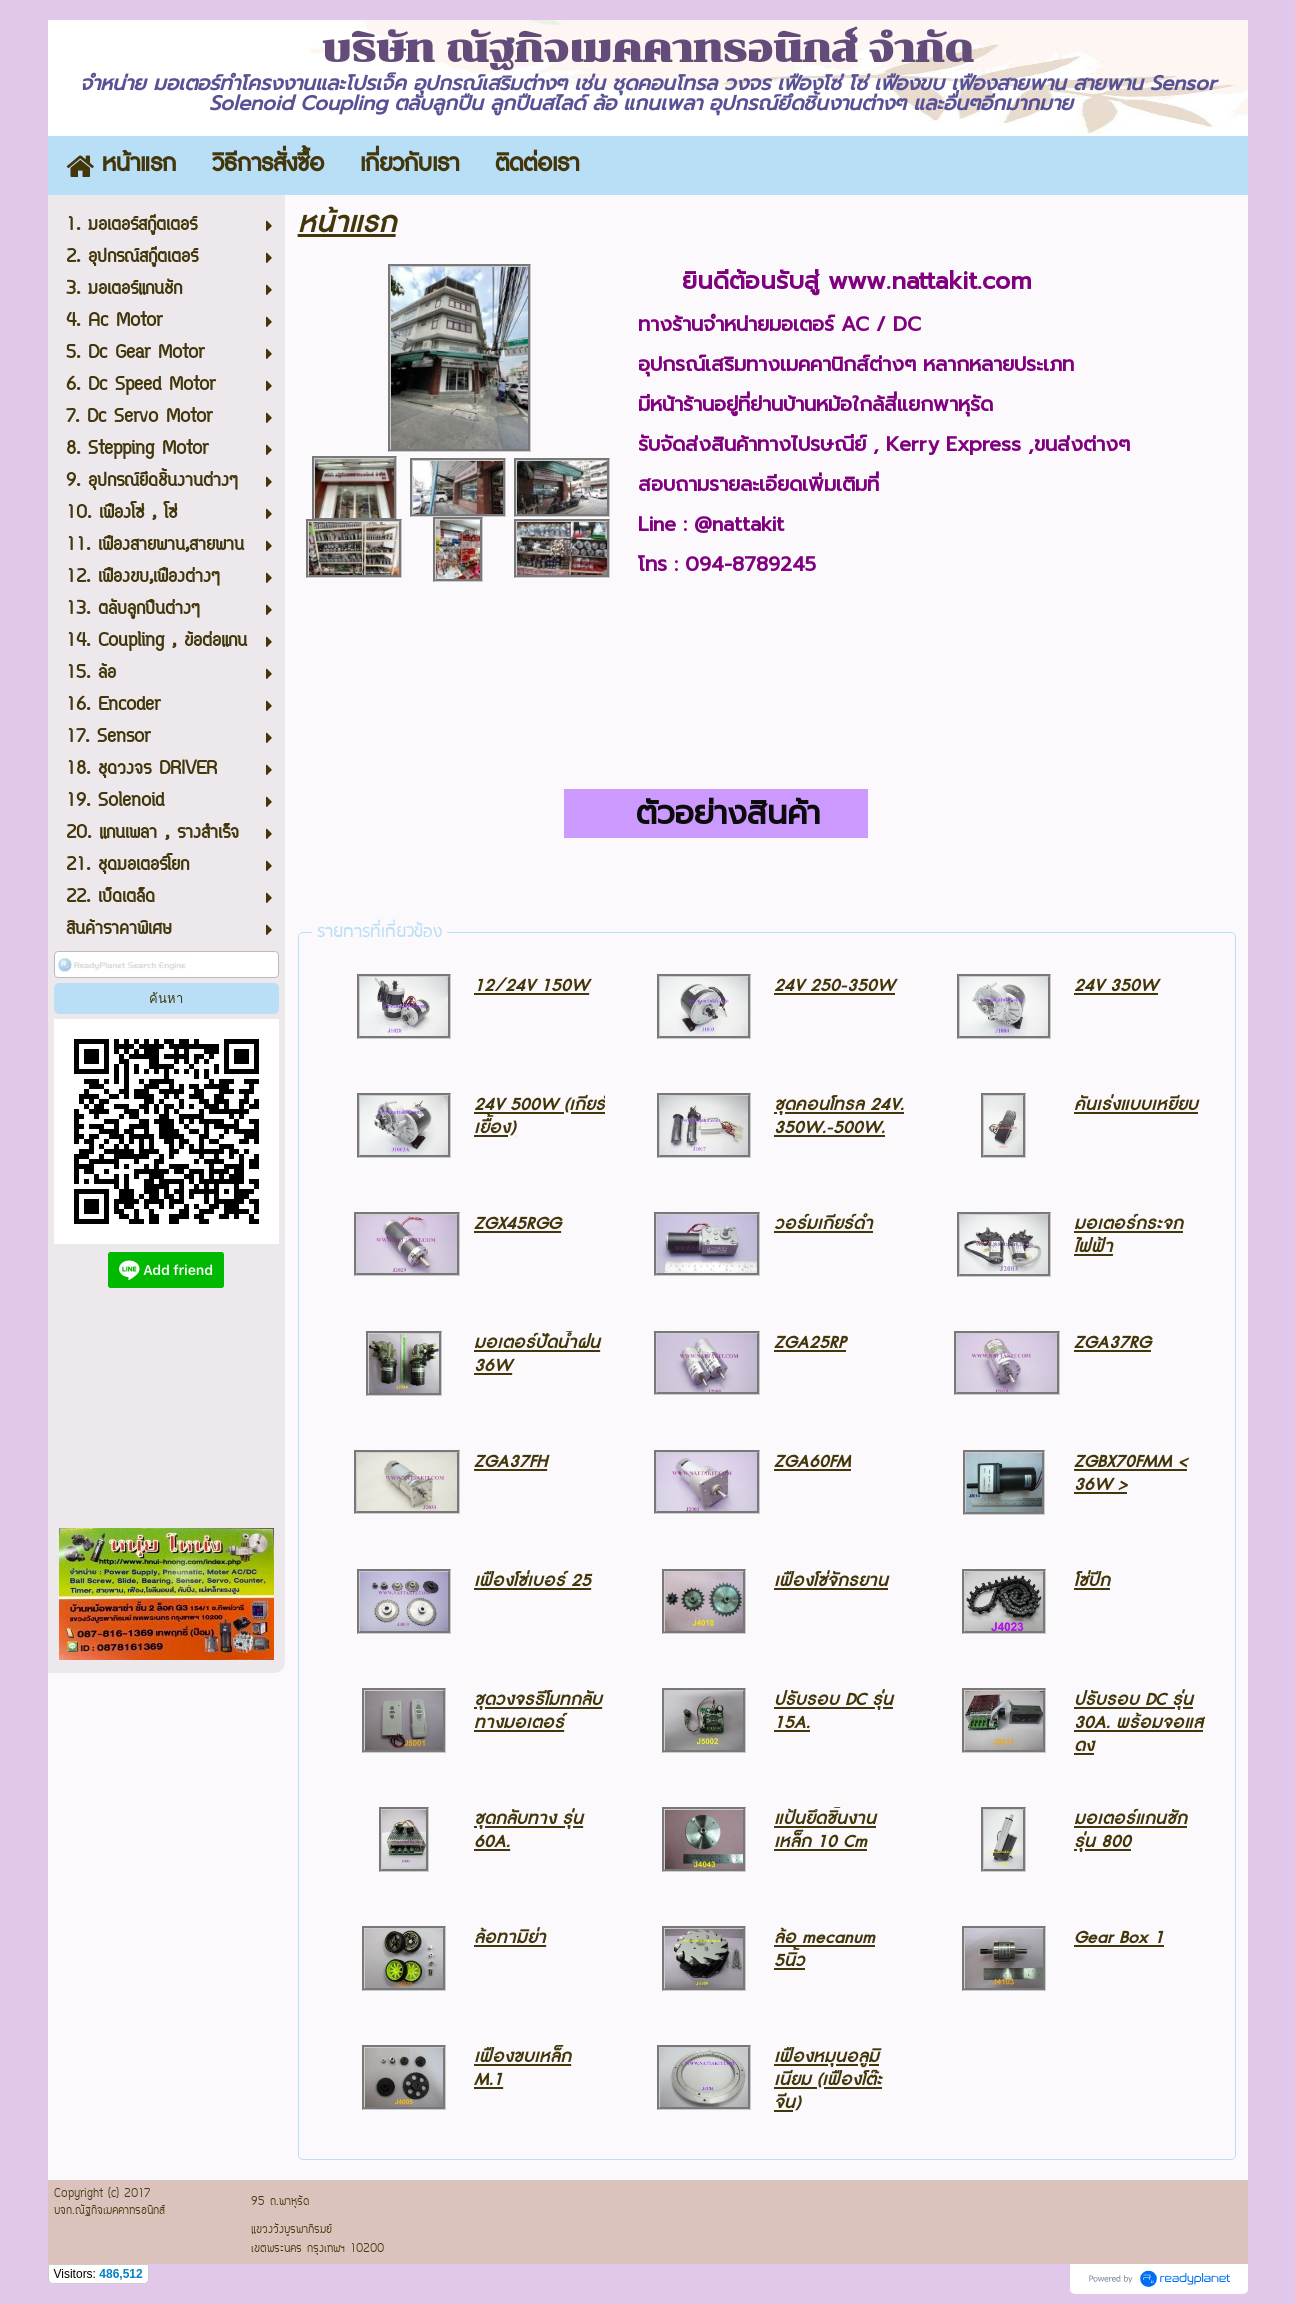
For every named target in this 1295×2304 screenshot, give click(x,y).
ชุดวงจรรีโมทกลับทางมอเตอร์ (538, 1711)
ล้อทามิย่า (510, 1937)
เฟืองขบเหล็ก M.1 (522, 2068)
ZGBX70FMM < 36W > (1130, 1473)
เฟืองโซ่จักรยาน (831, 1580)
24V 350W (1116, 985)
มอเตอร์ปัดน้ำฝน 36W (537, 1354)
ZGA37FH (510, 1461)
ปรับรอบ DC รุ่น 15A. (833, 1711)
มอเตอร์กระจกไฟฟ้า (1128, 1235)
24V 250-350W (834, 985)
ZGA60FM (812, 1461)
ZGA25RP (810, 1342)
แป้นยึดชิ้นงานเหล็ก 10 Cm (825, 1830)
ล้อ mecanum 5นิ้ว (824, 1949)
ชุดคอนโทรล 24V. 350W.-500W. (839, 1116)
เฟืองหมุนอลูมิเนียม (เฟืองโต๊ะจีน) (828, 2079)
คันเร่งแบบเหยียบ (1136, 1104)
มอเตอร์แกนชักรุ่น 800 (1130, 1830)
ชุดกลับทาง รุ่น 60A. (528, 1830)
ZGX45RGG (517, 1223)
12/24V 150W (531, 985)
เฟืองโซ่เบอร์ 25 (532, 1580)
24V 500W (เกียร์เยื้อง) (539, 1116)
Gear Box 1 (1119, 1937)
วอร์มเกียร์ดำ (823, 1223)
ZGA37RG (1112, 1342)
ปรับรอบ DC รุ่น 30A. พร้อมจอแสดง (1138, 1722)
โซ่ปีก (1092, 1580)
